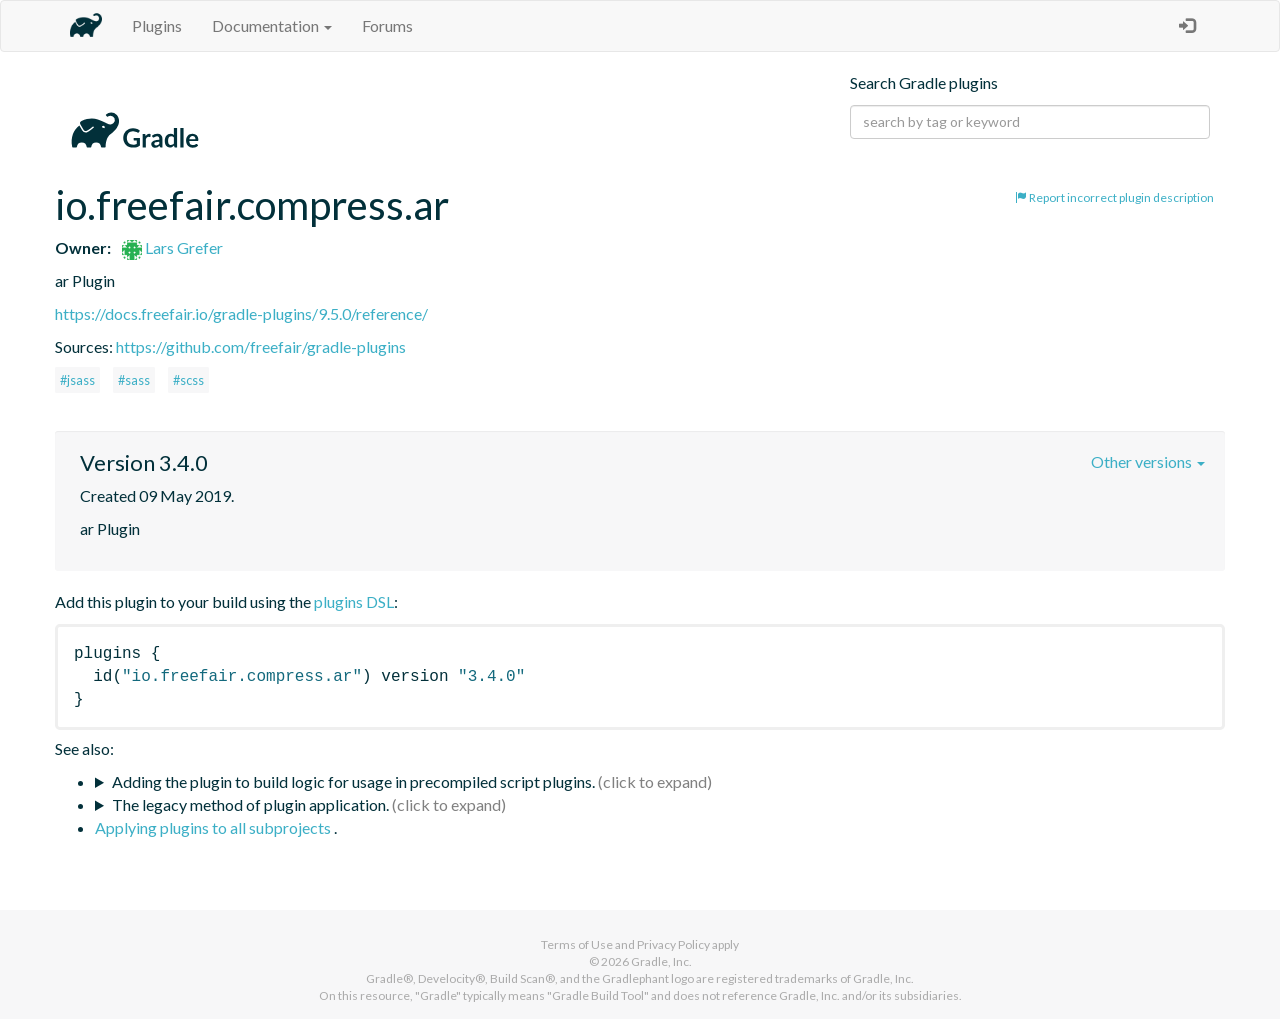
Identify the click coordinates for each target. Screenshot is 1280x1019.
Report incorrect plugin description (1114, 197)
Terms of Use (577, 944)
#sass (134, 380)
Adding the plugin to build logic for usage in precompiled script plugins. (353, 781)
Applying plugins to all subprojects (214, 827)
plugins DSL (354, 601)
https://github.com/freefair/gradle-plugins (261, 346)
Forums (387, 25)
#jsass (77, 380)
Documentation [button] (272, 25)
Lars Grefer (172, 247)
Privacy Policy (673, 944)
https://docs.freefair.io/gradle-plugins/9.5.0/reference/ (241, 313)
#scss (188, 380)
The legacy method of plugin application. (250, 804)
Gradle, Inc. (661, 961)
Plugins (157, 25)
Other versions (1148, 461)
